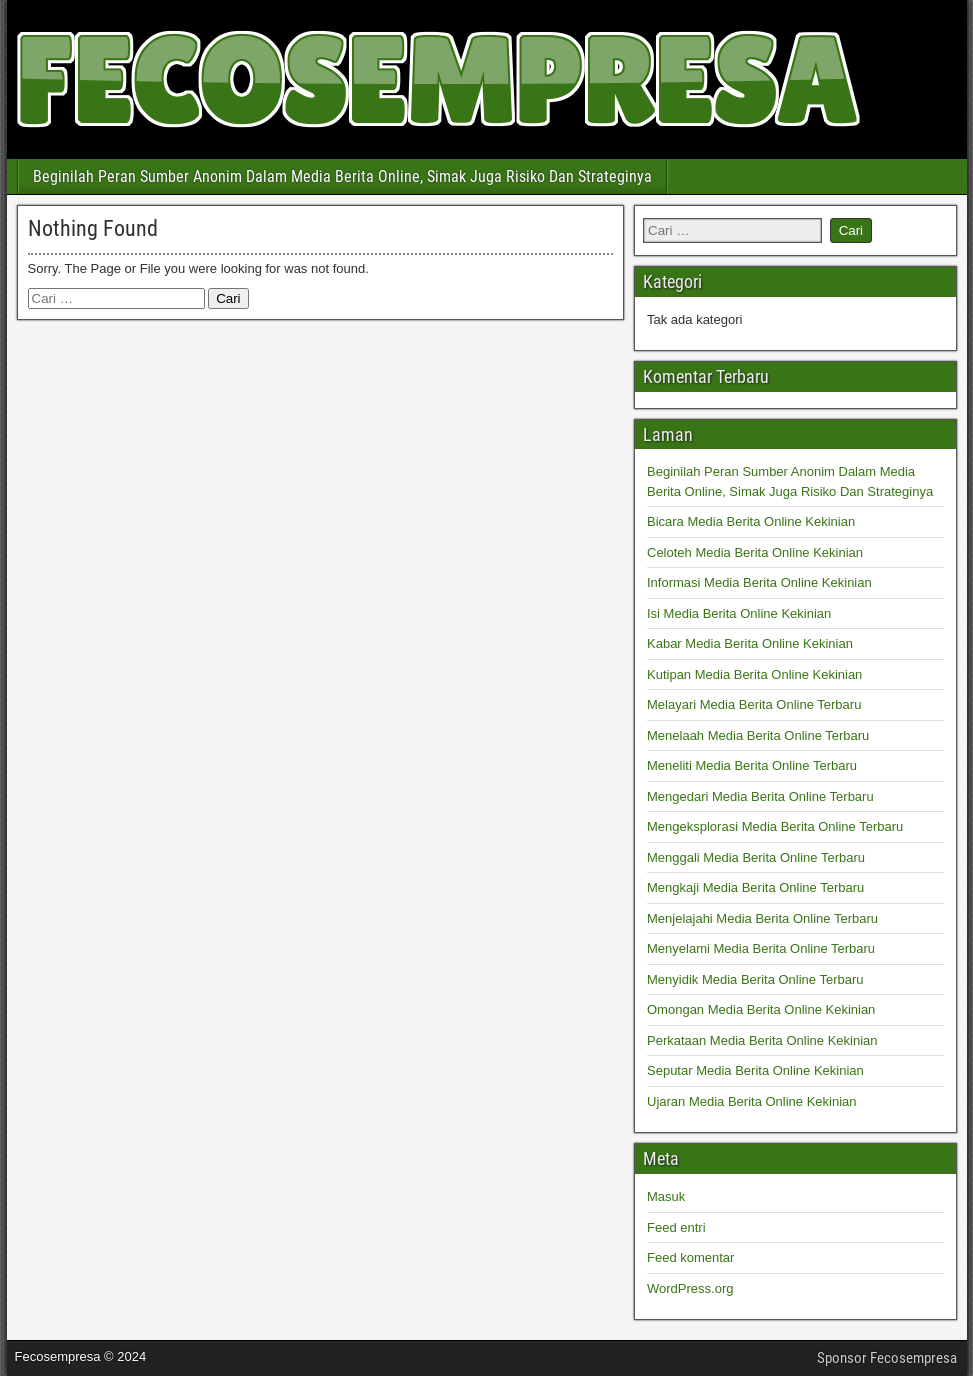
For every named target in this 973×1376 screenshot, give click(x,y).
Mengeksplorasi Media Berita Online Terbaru (775, 826)
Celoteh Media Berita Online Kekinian (755, 552)
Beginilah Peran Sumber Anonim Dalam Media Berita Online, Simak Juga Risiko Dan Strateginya (342, 176)
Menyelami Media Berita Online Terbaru (761, 948)
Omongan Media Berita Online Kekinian (761, 1009)
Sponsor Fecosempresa (887, 1358)
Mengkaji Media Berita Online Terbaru (755, 887)
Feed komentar (690, 1257)
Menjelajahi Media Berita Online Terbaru (762, 918)
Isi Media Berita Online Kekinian (739, 613)
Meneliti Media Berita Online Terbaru (752, 765)
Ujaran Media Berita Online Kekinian (752, 1101)
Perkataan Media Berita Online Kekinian (762, 1040)
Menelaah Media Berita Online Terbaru (758, 735)
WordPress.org (690, 1288)
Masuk (666, 1196)
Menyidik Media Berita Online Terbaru (755, 979)
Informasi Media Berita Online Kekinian (759, 582)
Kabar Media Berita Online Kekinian (750, 643)
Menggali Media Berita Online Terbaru (756, 857)
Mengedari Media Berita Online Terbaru (760, 796)
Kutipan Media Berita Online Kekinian (754, 674)
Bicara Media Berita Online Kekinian (751, 521)
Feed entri (676, 1227)
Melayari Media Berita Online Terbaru (754, 704)
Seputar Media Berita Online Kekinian (755, 1070)
